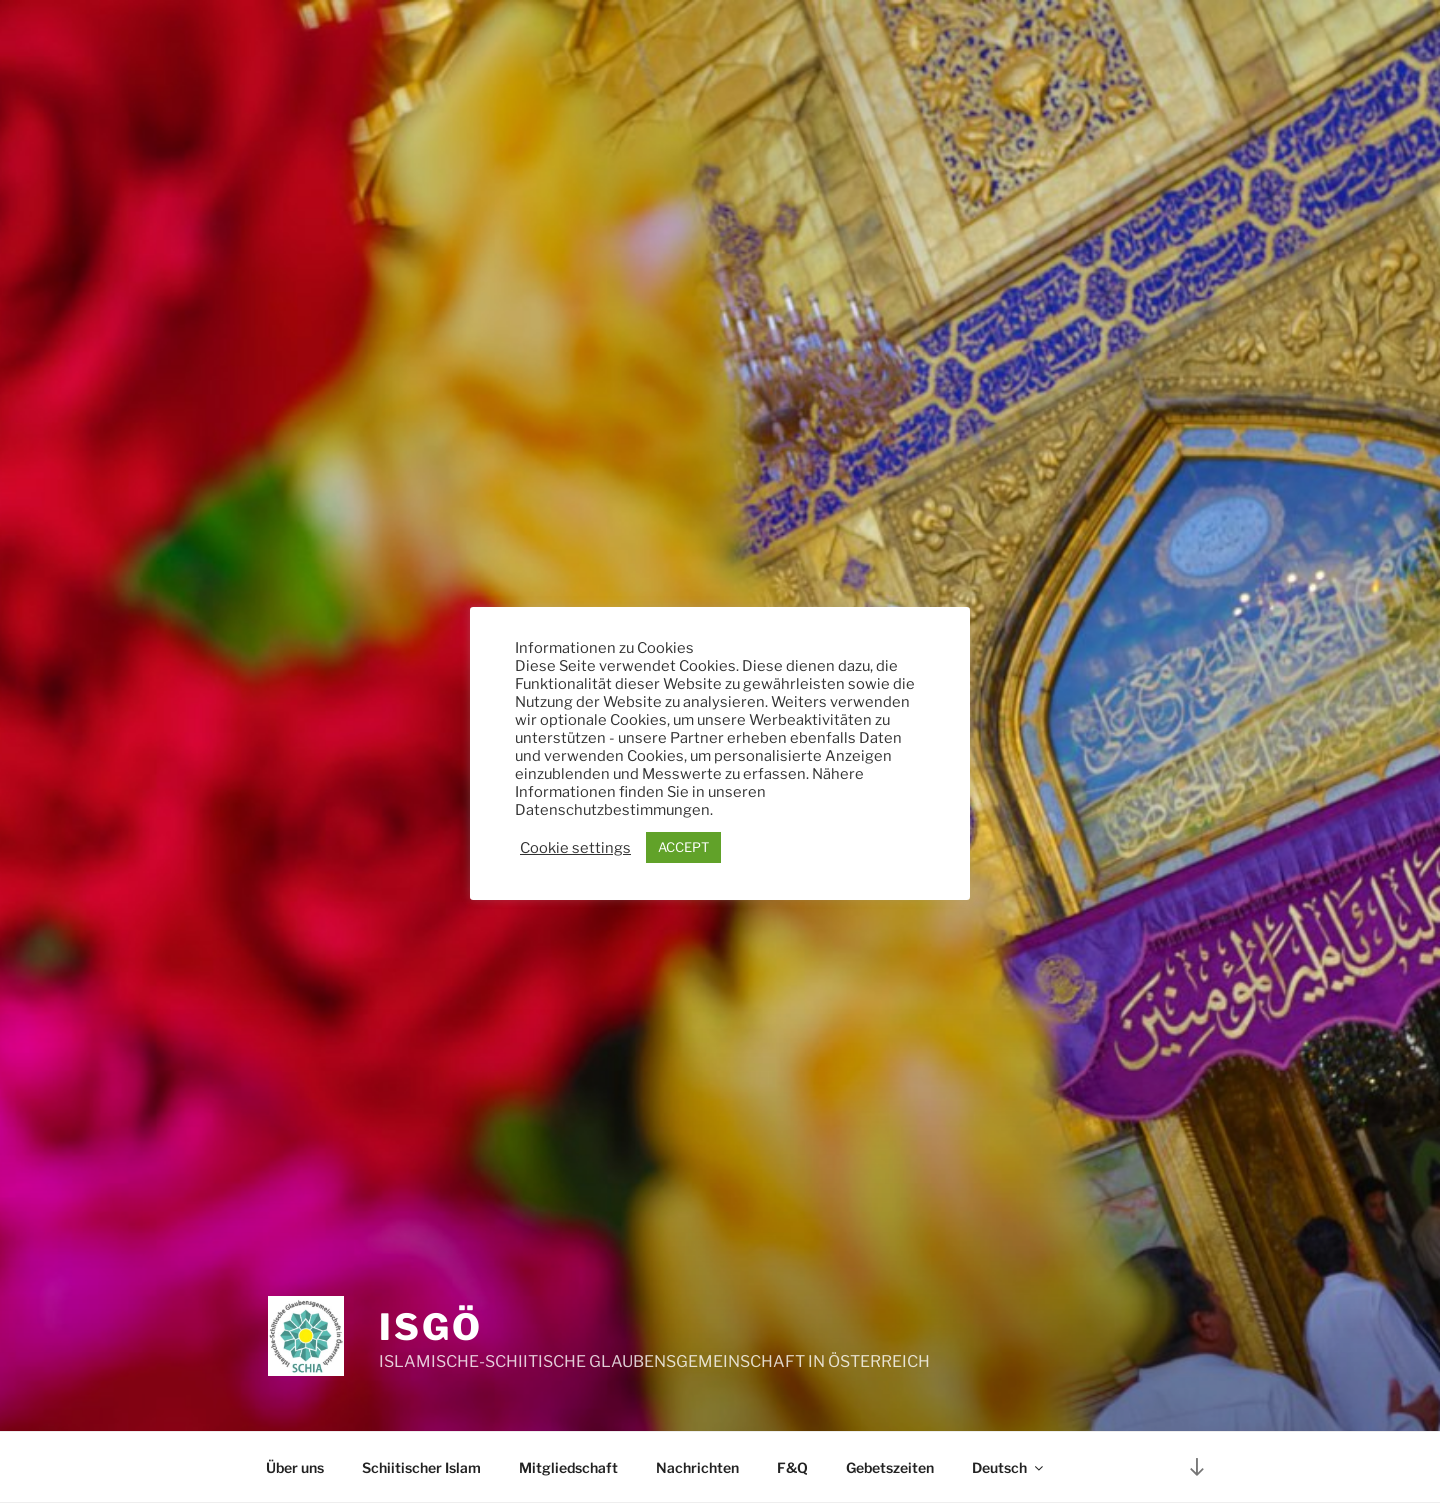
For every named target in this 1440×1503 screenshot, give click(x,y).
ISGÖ (431, 1327)
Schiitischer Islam (421, 1467)
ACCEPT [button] (683, 847)
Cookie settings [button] (575, 848)
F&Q (792, 1467)
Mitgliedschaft (568, 1467)
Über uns (295, 1467)
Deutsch (1009, 1467)
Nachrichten (697, 1467)
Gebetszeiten (890, 1467)
